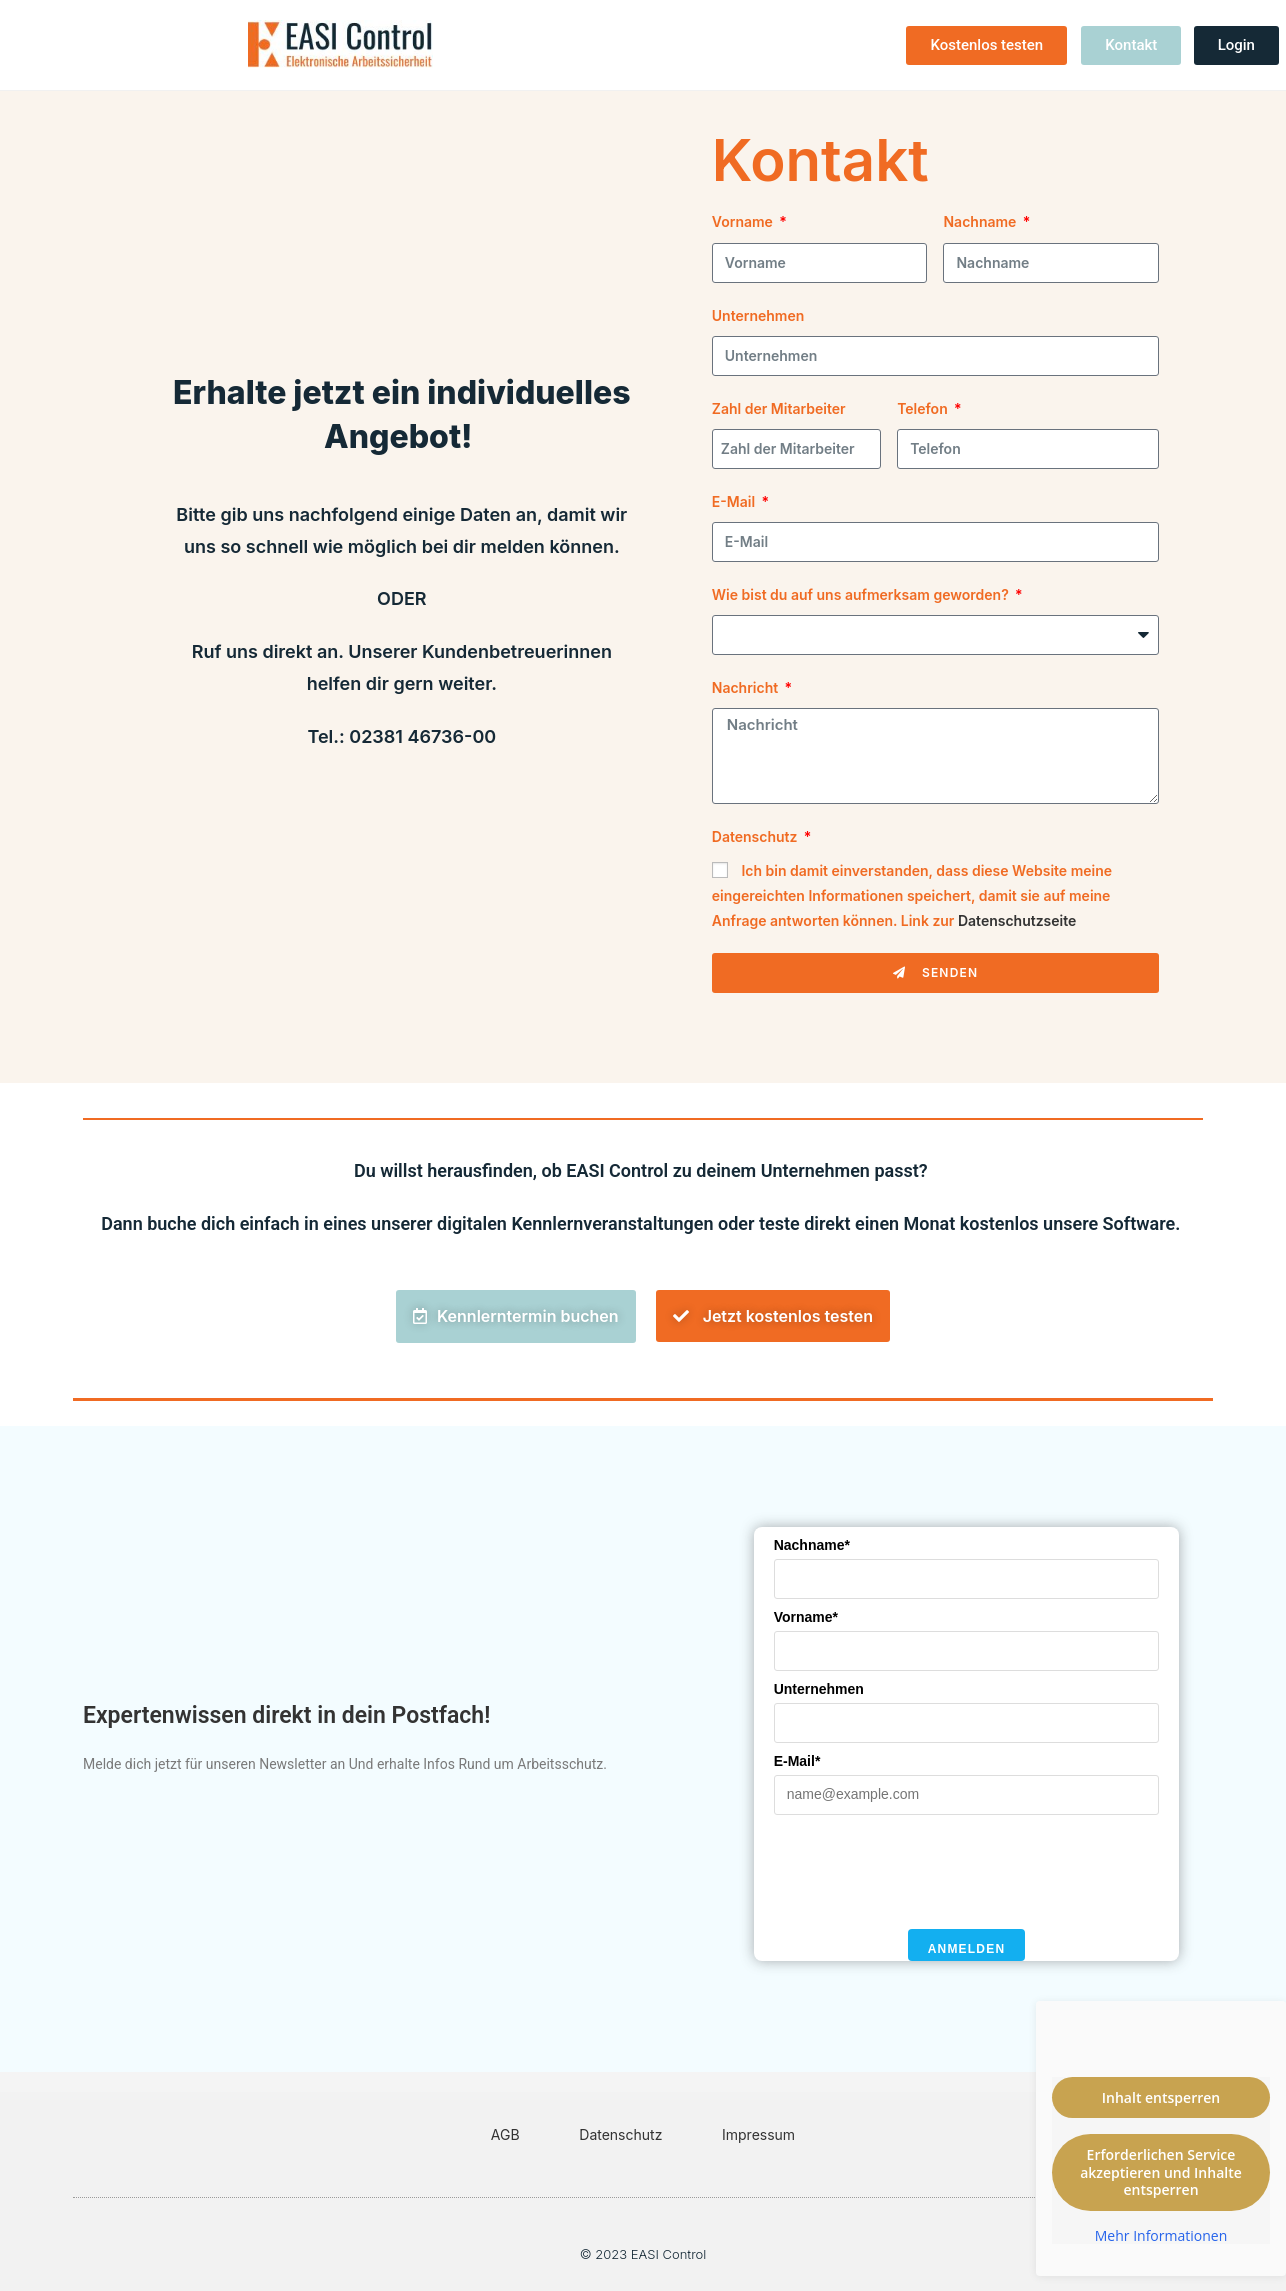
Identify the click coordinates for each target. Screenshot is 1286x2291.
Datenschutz (756, 836)
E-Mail (735, 501)
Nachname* (812, 1545)
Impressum (758, 2134)
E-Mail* (797, 1761)
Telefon (924, 408)
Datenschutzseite (1017, 920)
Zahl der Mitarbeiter (779, 408)
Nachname (981, 221)
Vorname (744, 221)
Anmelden (967, 1949)
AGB (505, 2134)
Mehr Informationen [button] (1161, 2236)
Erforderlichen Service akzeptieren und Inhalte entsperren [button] (1161, 2172)
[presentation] (926, 1872)
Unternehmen (758, 315)
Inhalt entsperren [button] (1161, 2097)
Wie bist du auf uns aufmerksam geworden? (862, 594)
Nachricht (747, 687)
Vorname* (806, 1617)
